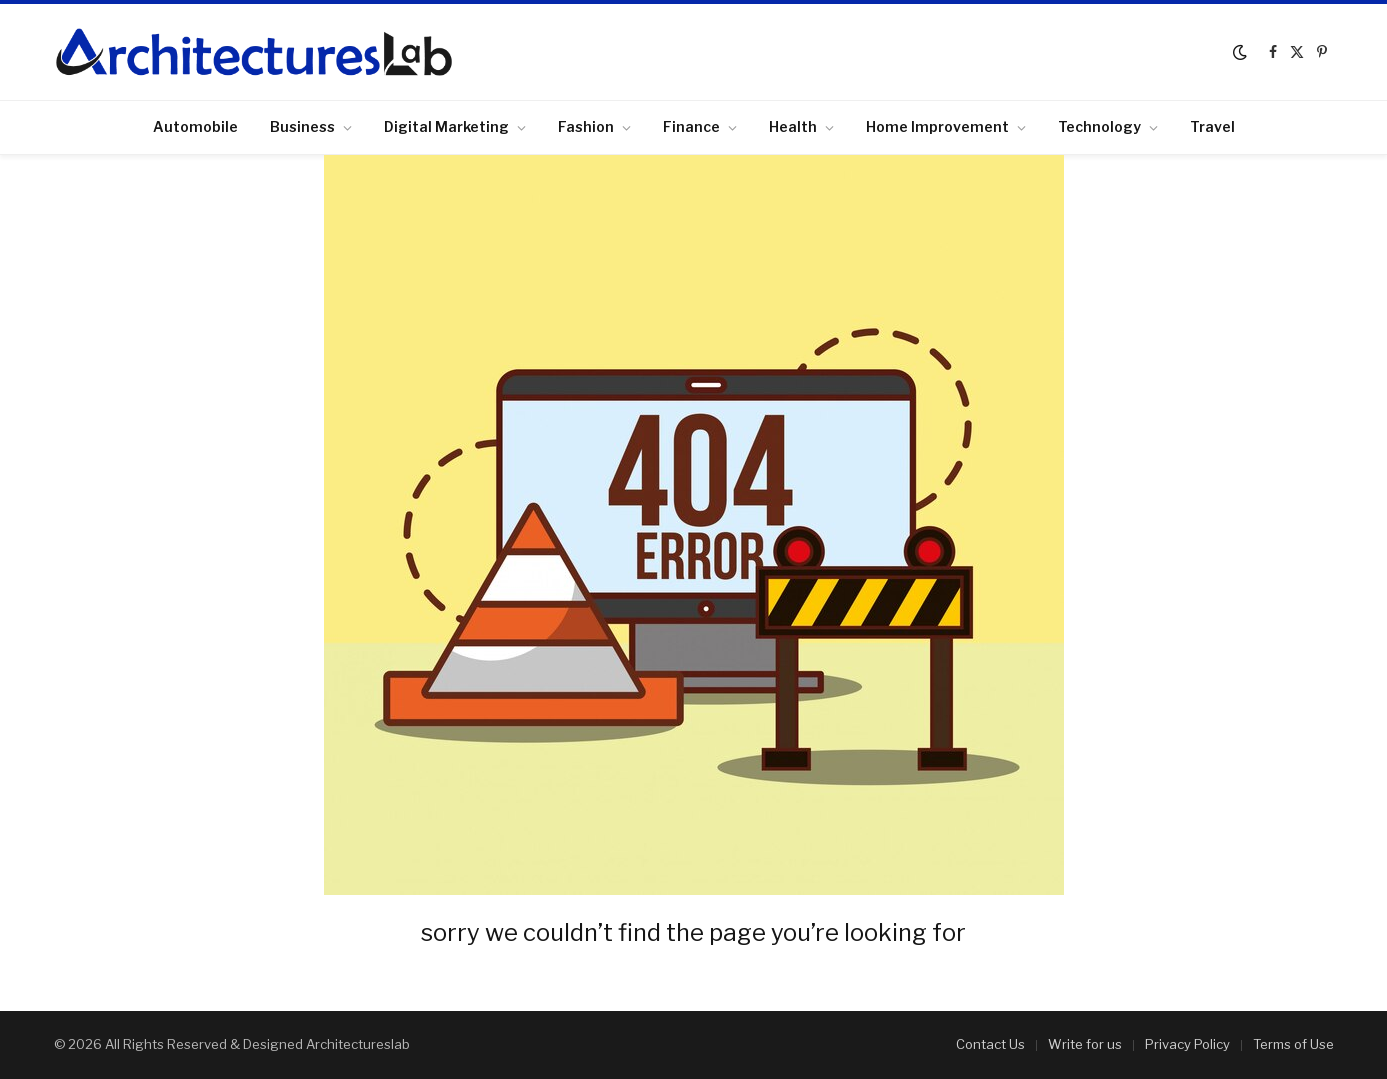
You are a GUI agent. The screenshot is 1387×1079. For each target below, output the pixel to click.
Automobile (195, 126)
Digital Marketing (446, 126)
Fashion (586, 126)
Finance (691, 126)
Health (793, 126)
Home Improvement (937, 126)
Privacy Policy (1187, 1044)
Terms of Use (1293, 1044)
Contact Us (990, 1044)
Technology (1099, 126)
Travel (1212, 126)
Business (302, 126)
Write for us (1085, 1044)
